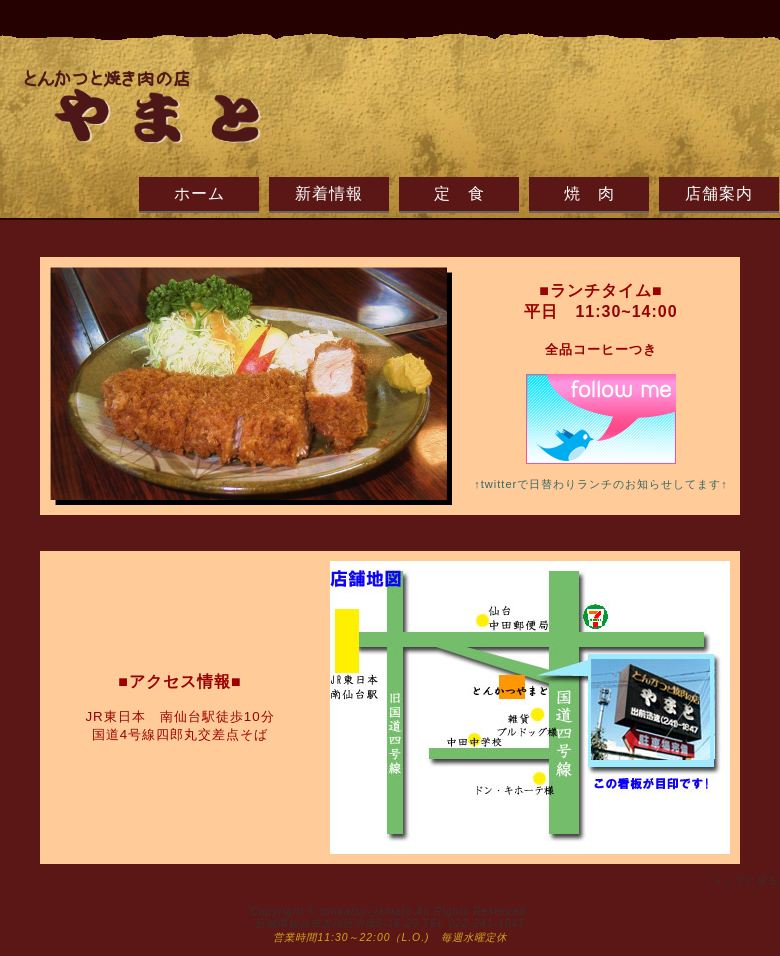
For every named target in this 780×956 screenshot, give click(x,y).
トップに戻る (746, 880)
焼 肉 (589, 193)
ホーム (199, 193)
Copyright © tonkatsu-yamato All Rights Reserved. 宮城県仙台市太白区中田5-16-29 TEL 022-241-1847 (389, 917)
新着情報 (329, 193)
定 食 (459, 193)
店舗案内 (719, 193)
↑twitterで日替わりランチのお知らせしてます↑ (601, 484)
